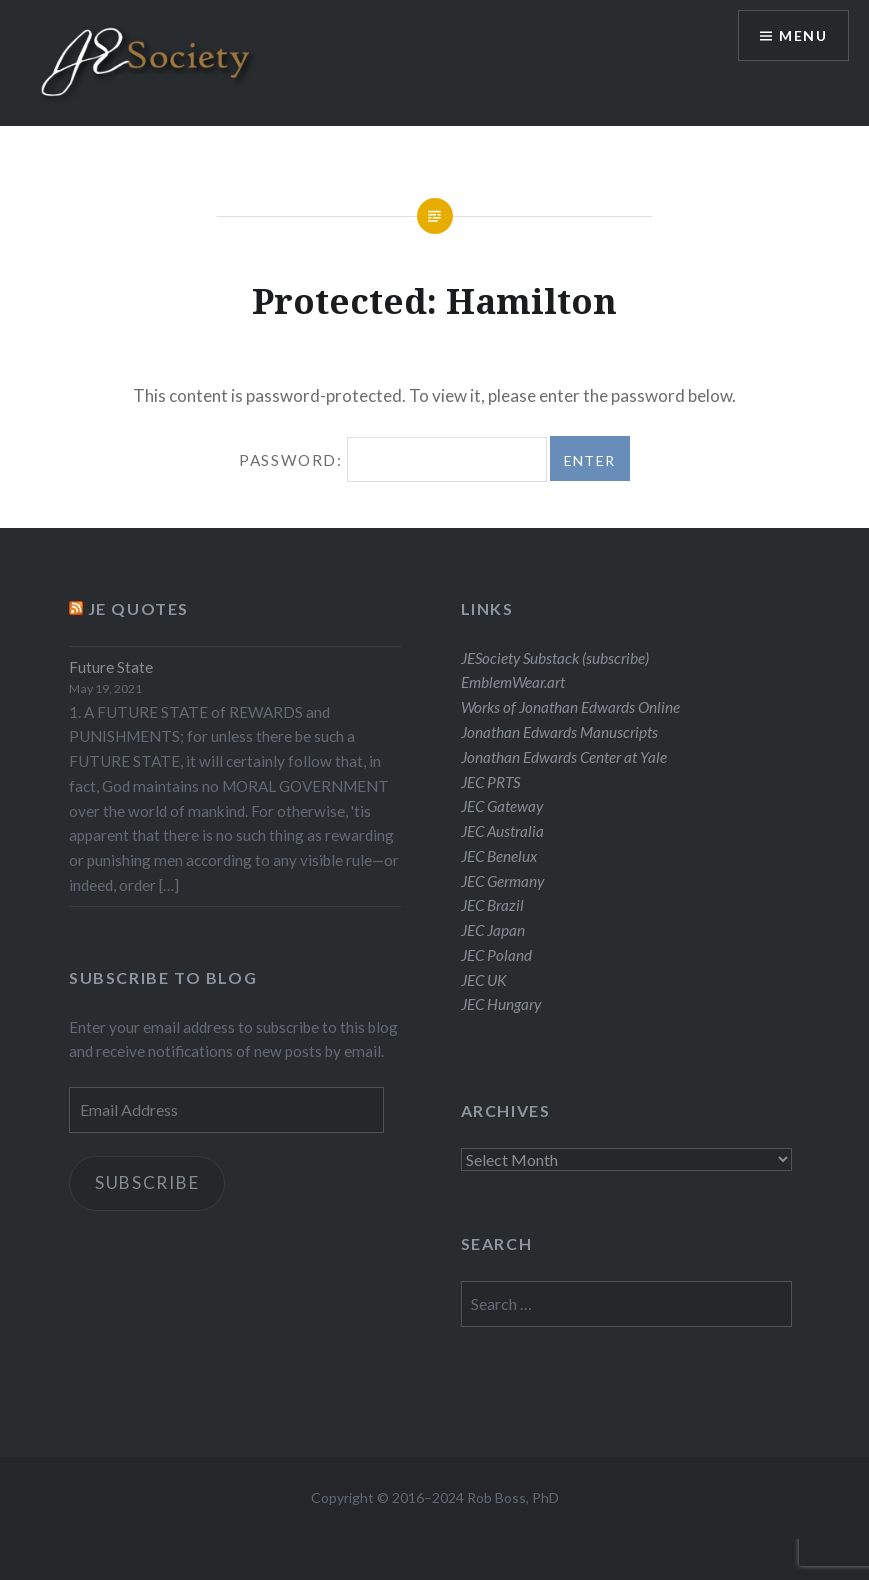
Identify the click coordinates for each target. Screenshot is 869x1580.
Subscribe (147, 1182)
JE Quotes (138, 608)
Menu (803, 35)
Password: (392, 460)
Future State (111, 667)
